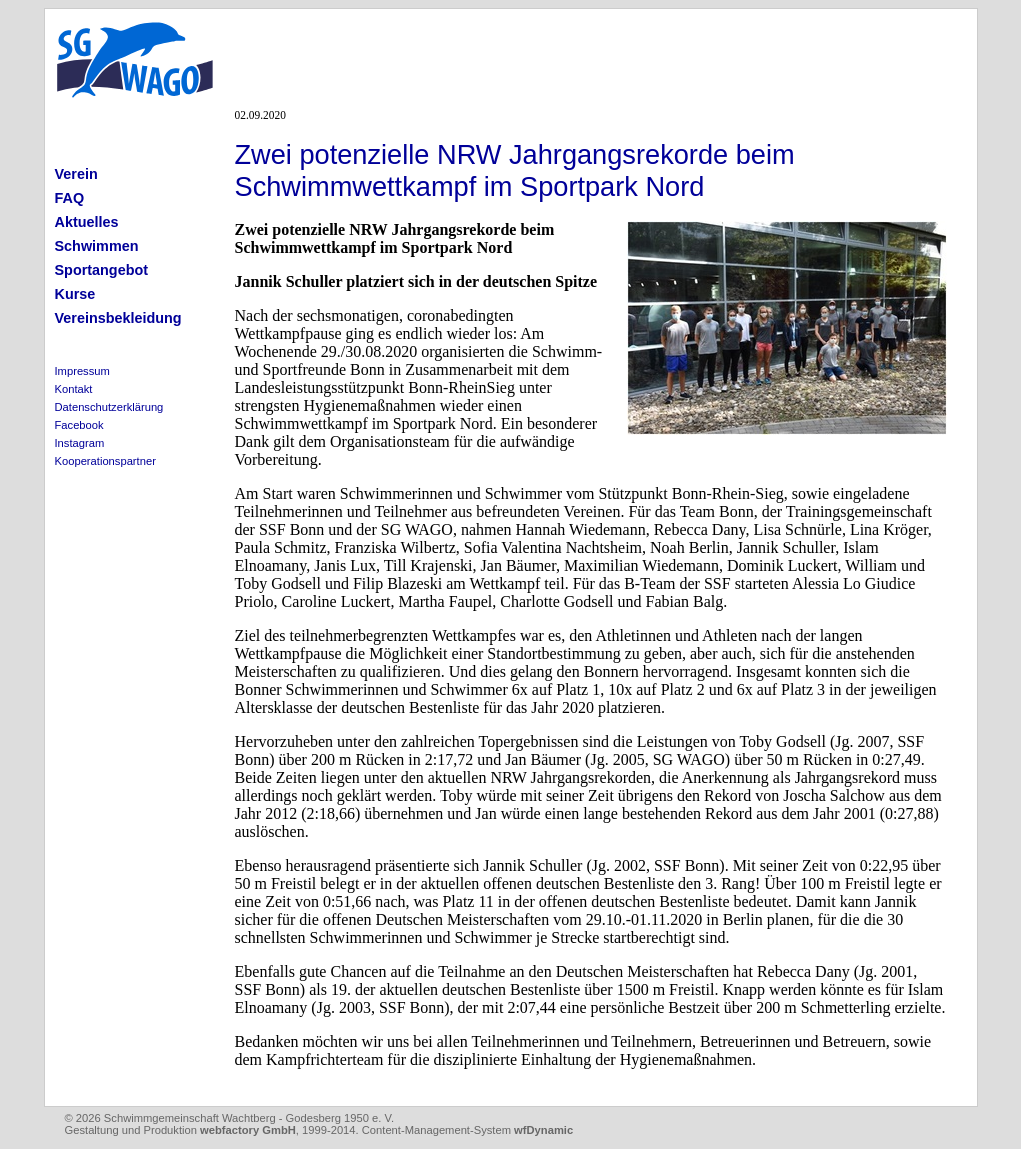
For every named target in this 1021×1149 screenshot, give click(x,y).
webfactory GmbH (248, 1130)
